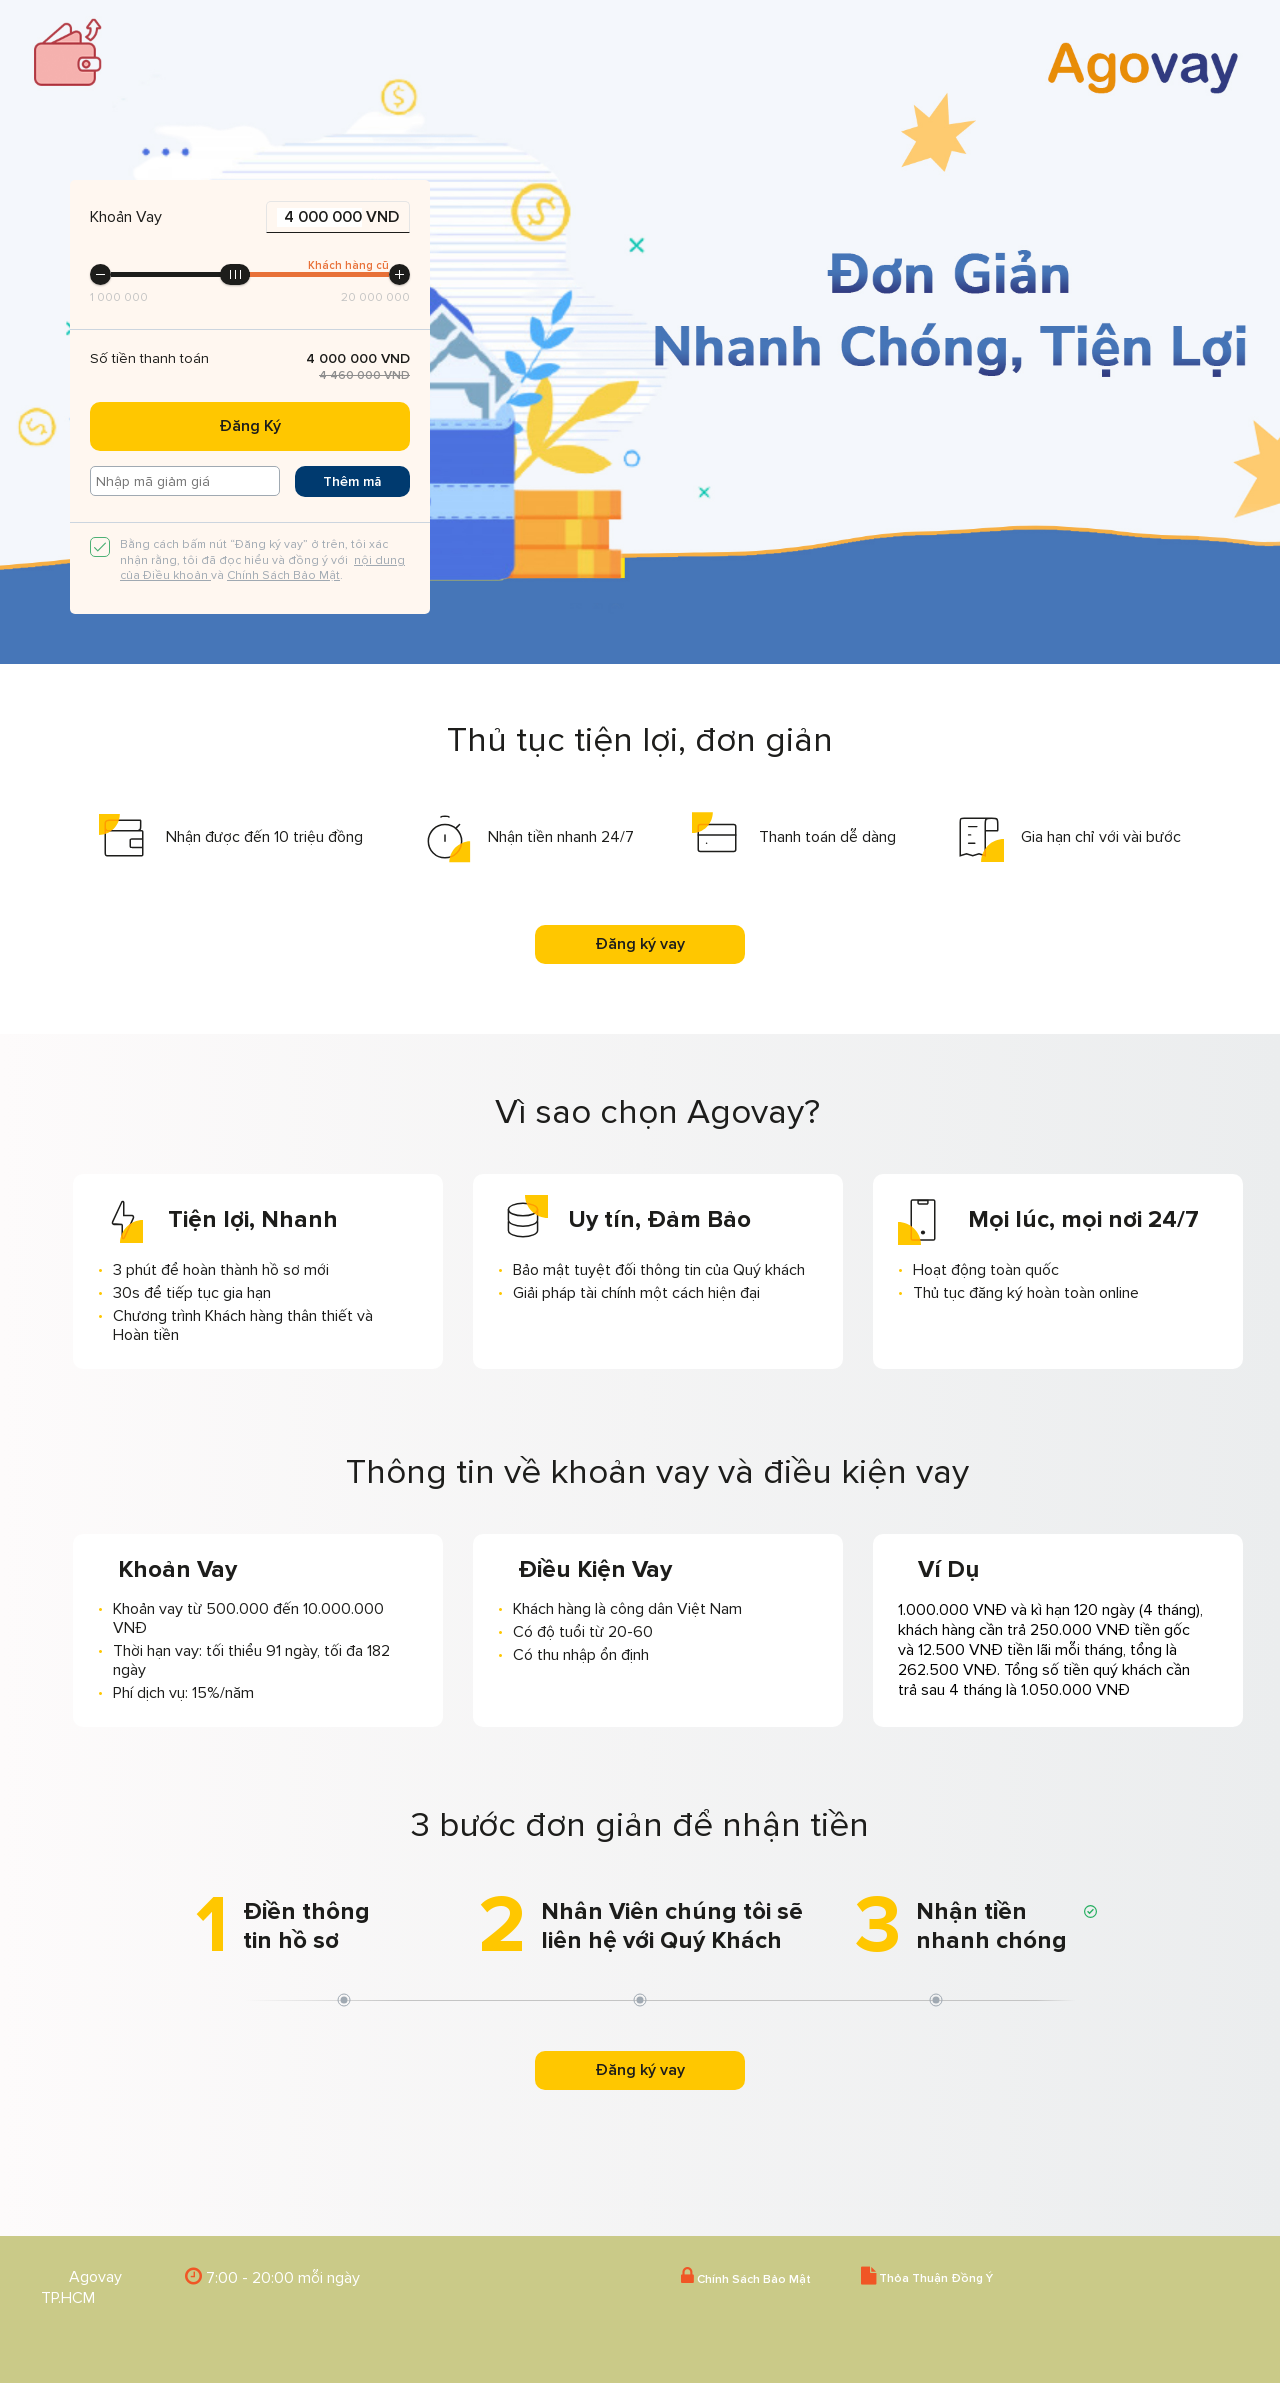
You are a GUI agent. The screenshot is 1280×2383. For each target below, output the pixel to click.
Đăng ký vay (640, 944)
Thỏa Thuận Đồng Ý (927, 2276)
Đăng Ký (250, 426)
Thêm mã (352, 481)
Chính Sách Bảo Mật (283, 575)
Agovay (95, 2277)
